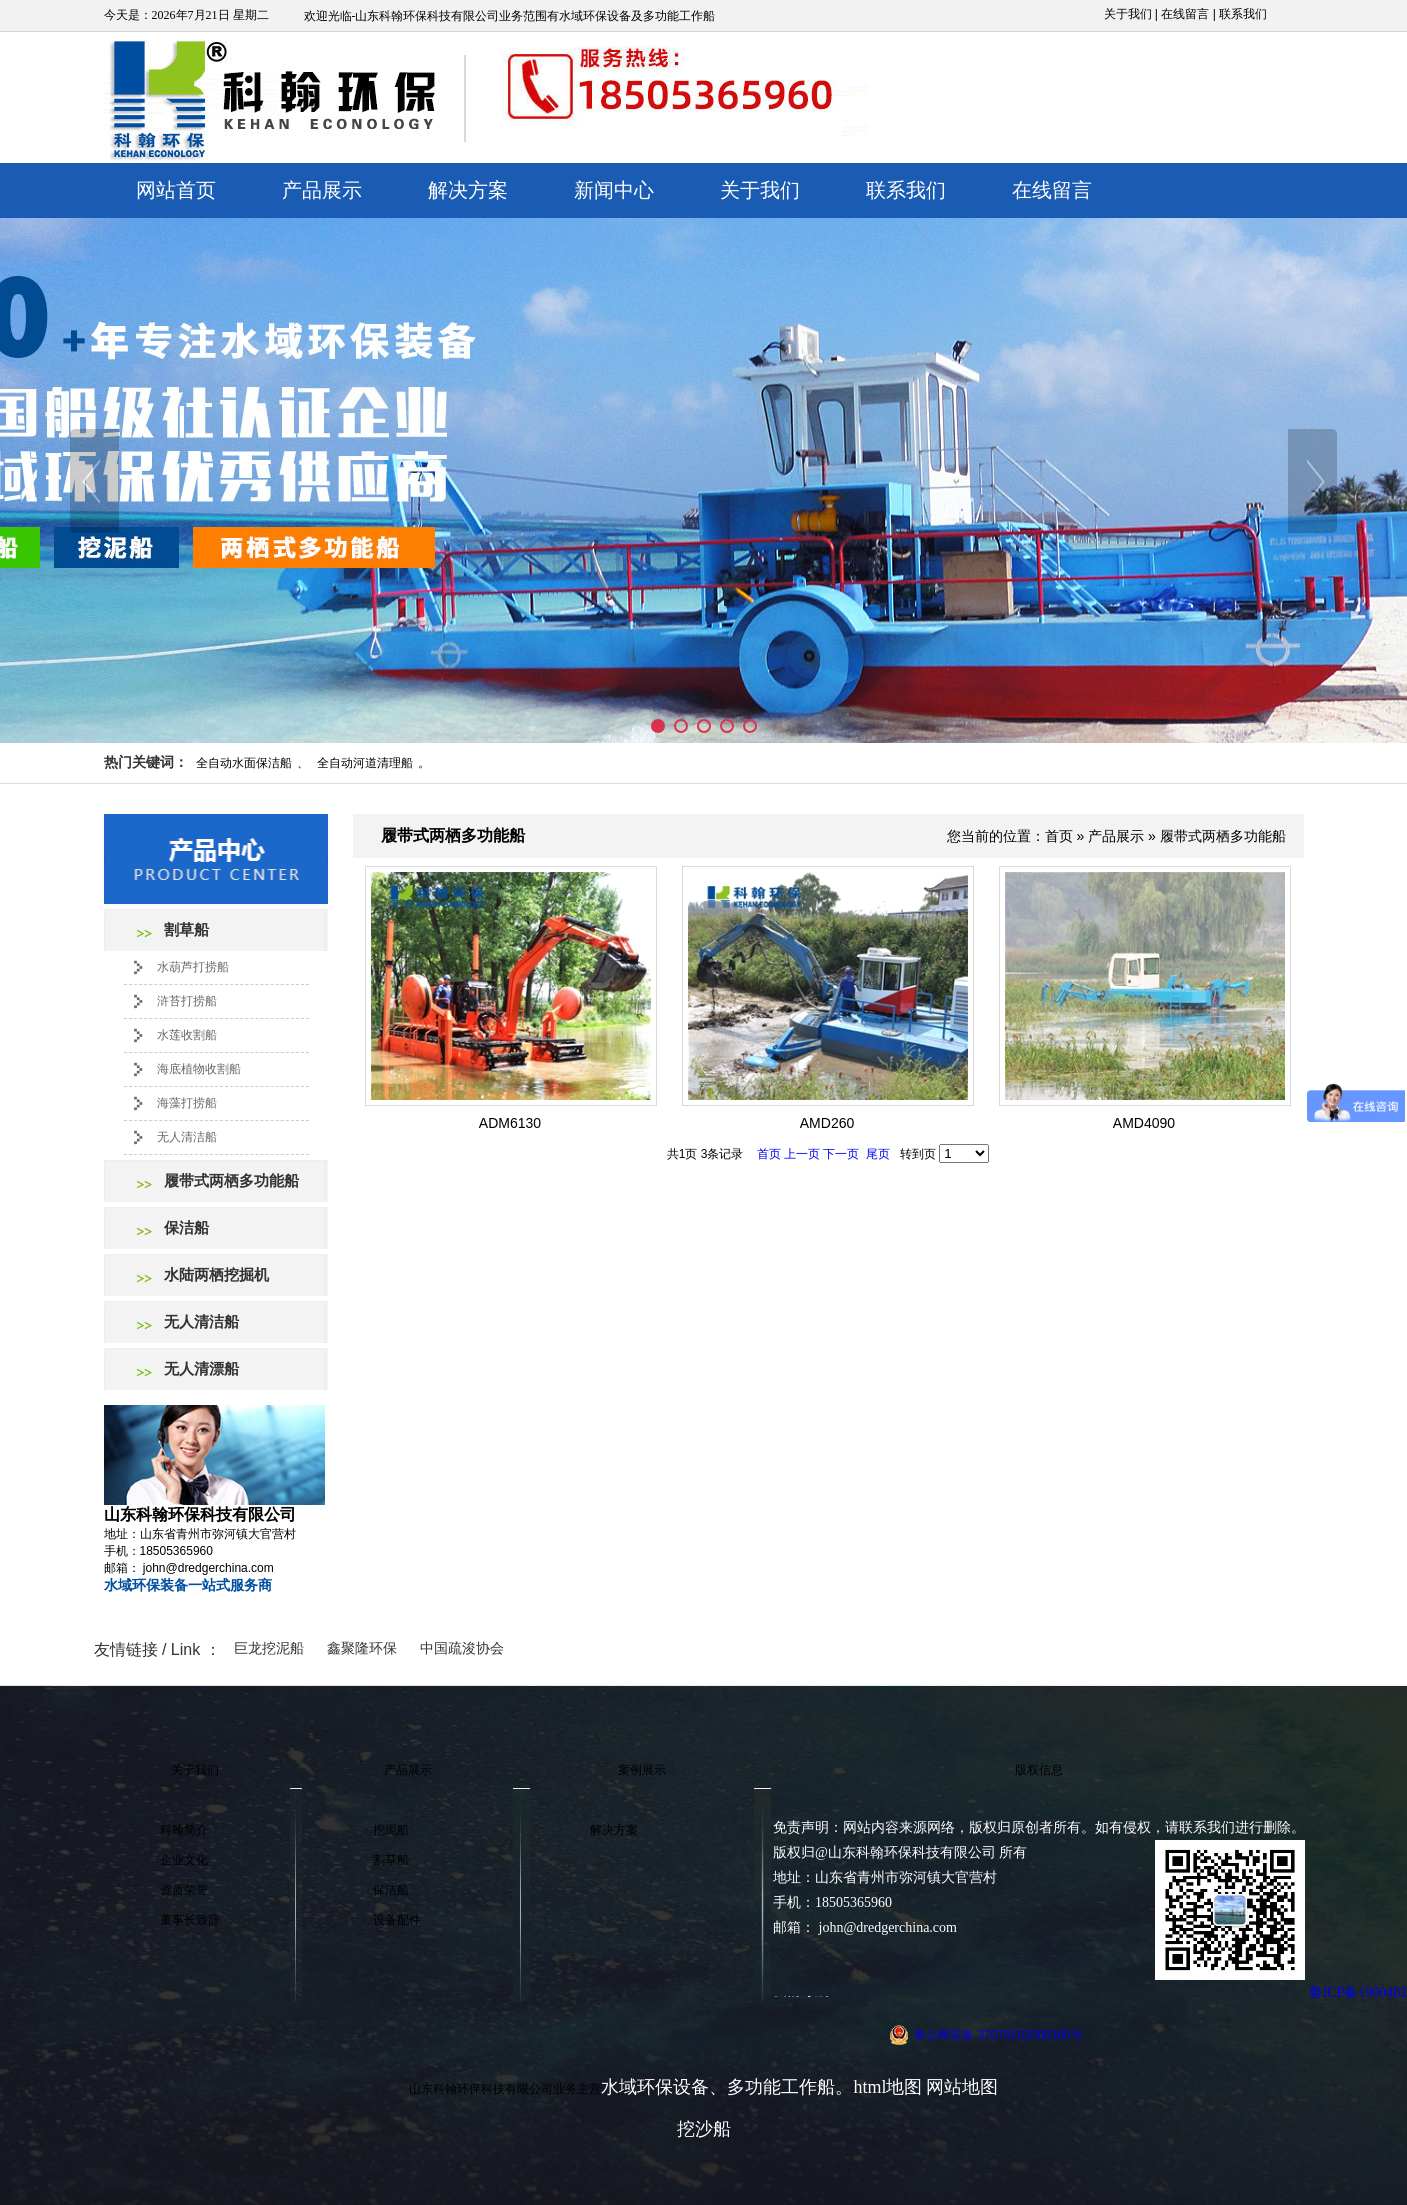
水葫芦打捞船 (193, 967)
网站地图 (962, 2087)
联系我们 (1243, 14)
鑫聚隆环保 (362, 1648)
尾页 (878, 1154)
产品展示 (322, 190)
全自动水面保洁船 (244, 763)
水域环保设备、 (664, 2087)
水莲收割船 (187, 1035)
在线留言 (1185, 14)
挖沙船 (704, 2129)
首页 (1059, 836)
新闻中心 (614, 190)
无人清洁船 (187, 1137)
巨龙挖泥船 (269, 1648)
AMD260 (827, 1123)
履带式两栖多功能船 (1223, 836)
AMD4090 (1144, 1123)
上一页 (802, 1154)
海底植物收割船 (199, 1069)
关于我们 (1128, 14)
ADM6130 (510, 1123)
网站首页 (176, 190)
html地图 (887, 2087)
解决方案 (468, 190)
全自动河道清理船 (365, 763)
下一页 (841, 1154)
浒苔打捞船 (187, 1001)
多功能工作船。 (790, 2087)
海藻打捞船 (187, 1103)
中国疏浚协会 (462, 1648)
